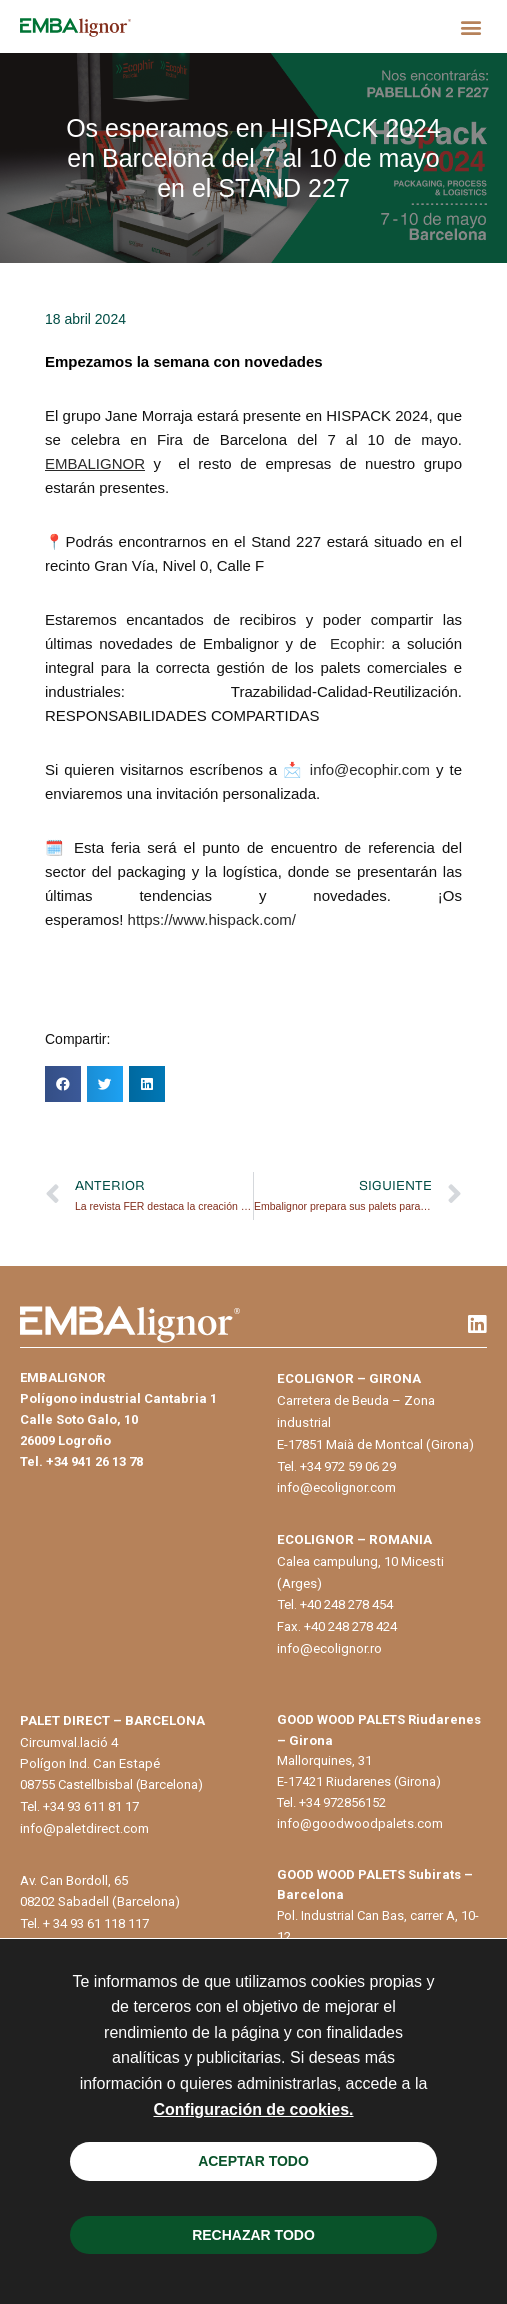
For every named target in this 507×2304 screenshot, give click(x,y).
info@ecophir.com (370, 769)
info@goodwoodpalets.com (360, 1823)
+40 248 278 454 (346, 1604)
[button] (470, 26)
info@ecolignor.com (336, 1487)
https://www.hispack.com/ (212, 919)
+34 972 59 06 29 (348, 1466)
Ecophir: (361, 643)
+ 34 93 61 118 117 (96, 1923)
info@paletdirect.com (84, 1828)
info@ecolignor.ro (329, 1648)
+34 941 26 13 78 (94, 1461)
